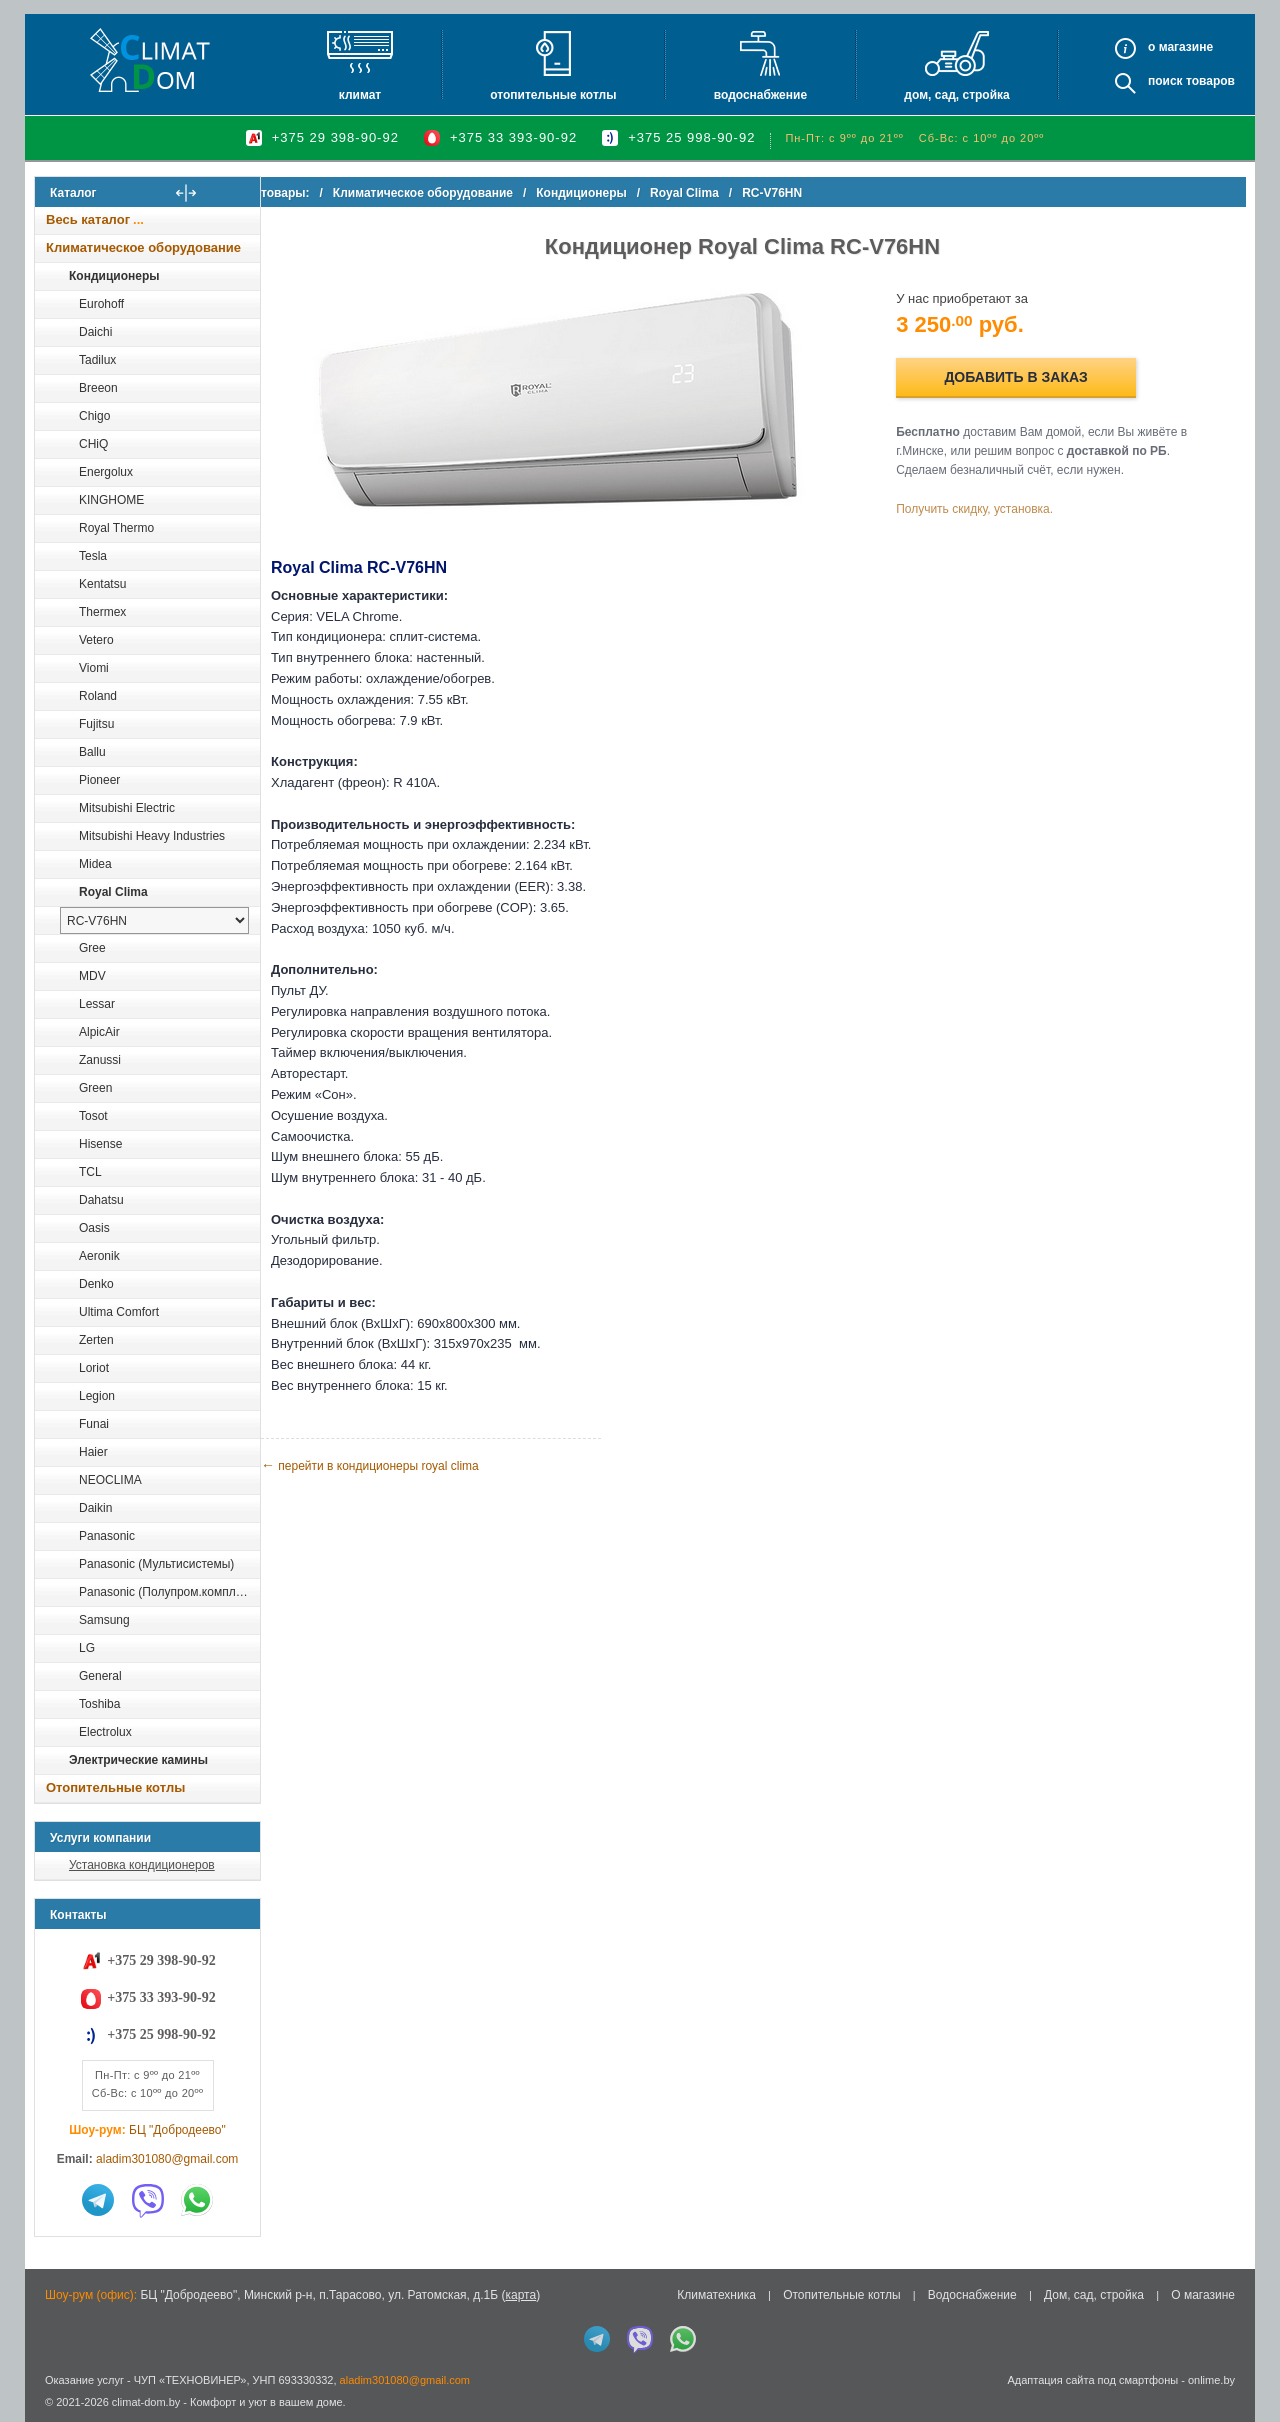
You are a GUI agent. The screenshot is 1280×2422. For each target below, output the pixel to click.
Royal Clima (113, 892)
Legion (97, 1396)
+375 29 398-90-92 (335, 137)
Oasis (94, 1228)
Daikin (95, 1508)
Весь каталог (88, 219)
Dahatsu (101, 1200)
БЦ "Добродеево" (177, 2130)
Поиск (1165, 81)
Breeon (98, 388)
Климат (360, 95)
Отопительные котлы (553, 95)
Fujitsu (96, 724)
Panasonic (107, 1536)
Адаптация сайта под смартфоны (1092, 2380)
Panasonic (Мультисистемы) (156, 1564)
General (100, 1676)
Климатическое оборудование (143, 247)
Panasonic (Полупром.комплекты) (169, 1592)
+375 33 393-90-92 (513, 137)
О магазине (1203, 2295)
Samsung (104, 1620)
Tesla (93, 556)
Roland (98, 696)
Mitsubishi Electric (127, 808)
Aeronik (99, 1256)
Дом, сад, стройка (956, 95)
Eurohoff (101, 304)
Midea (95, 864)
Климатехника (716, 2295)
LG (87, 1648)
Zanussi (100, 1060)
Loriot (94, 1368)
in (52, 2417)
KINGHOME (111, 500)
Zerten (96, 1340)
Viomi (94, 668)
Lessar (97, 1004)
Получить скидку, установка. (990, 509)
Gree (92, 948)
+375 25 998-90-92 (691, 137)
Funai (94, 1424)
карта (520, 2295)
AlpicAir (99, 1032)
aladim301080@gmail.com (167, 2159)
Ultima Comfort (119, 1312)
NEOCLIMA (110, 1480)
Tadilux (97, 360)
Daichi (95, 332)
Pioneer (99, 780)
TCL (90, 1172)
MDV (92, 976)
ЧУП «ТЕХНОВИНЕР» (190, 2380)
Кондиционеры (114, 276)
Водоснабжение (760, 95)
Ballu (92, 752)
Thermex (102, 612)
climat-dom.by (146, 2402)
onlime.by (1211, 2380)
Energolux (106, 472)
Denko (96, 1284)
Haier (93, 1452)
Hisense (100, 1144)
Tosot (93, 1116)
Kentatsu (102, 584)
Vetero (96, 640)
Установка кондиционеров (142, 1865)
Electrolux (105, 1732)
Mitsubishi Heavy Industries (152, 836)
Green (95, 1088)
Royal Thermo (116, 528)
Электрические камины (138, 1760)
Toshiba (99, 1704)
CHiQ (93, 444)
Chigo (94, 416)
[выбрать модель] (154, 920)
